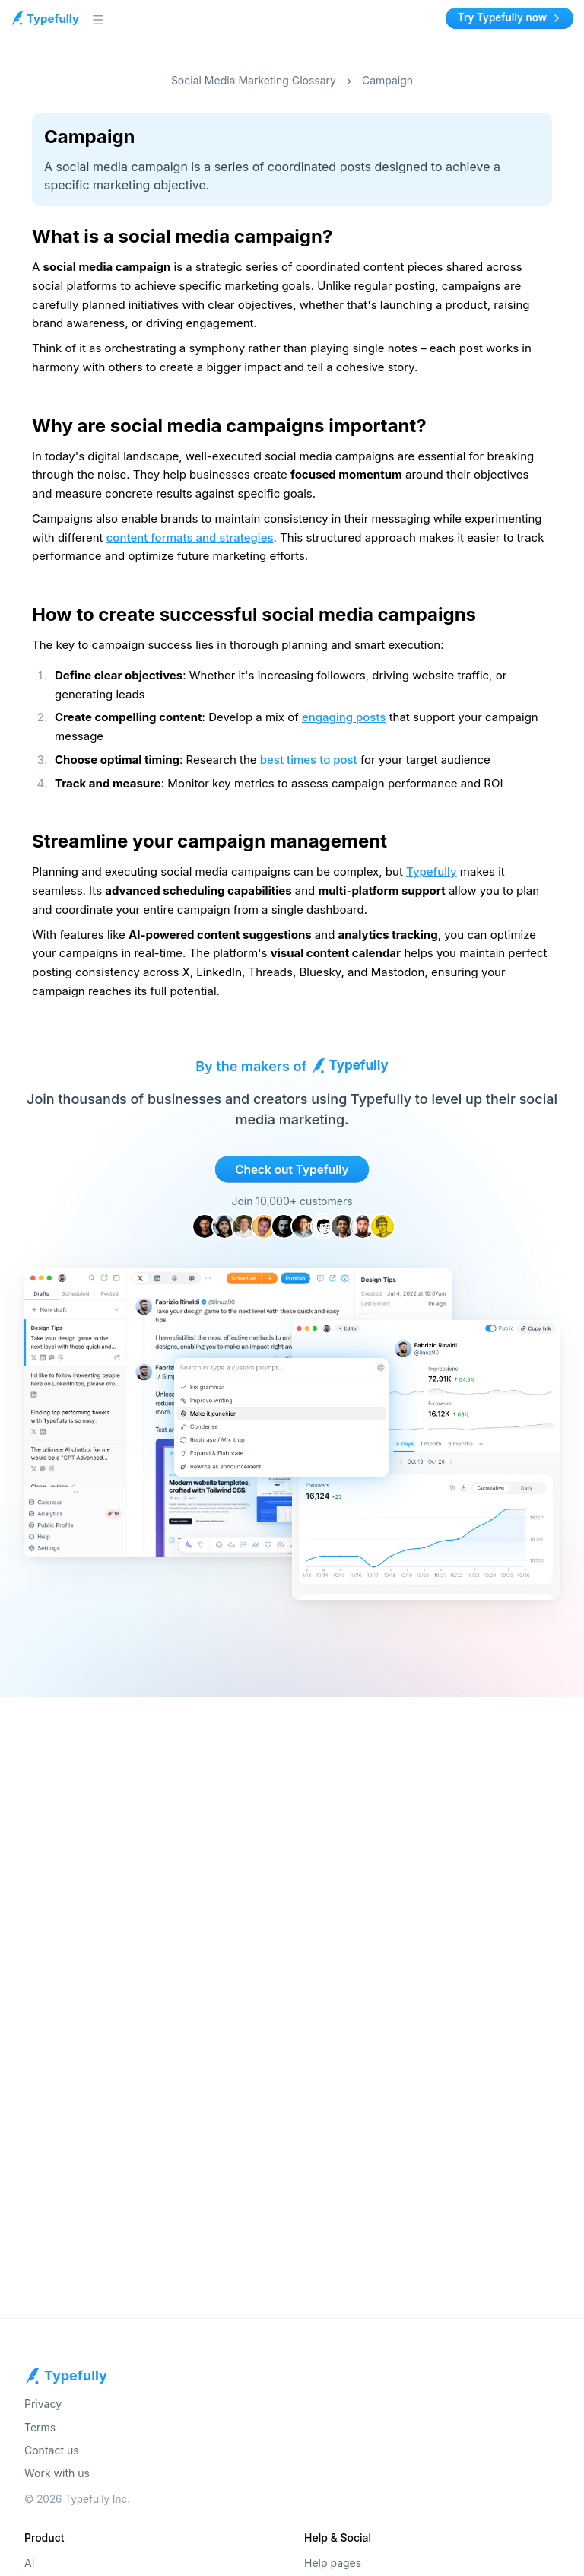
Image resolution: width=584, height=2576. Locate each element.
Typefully (431, 871)
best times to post (308, 759)
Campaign (387, 80)
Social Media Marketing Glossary (253, 80)
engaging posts (344, 717)
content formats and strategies (190, 537)
